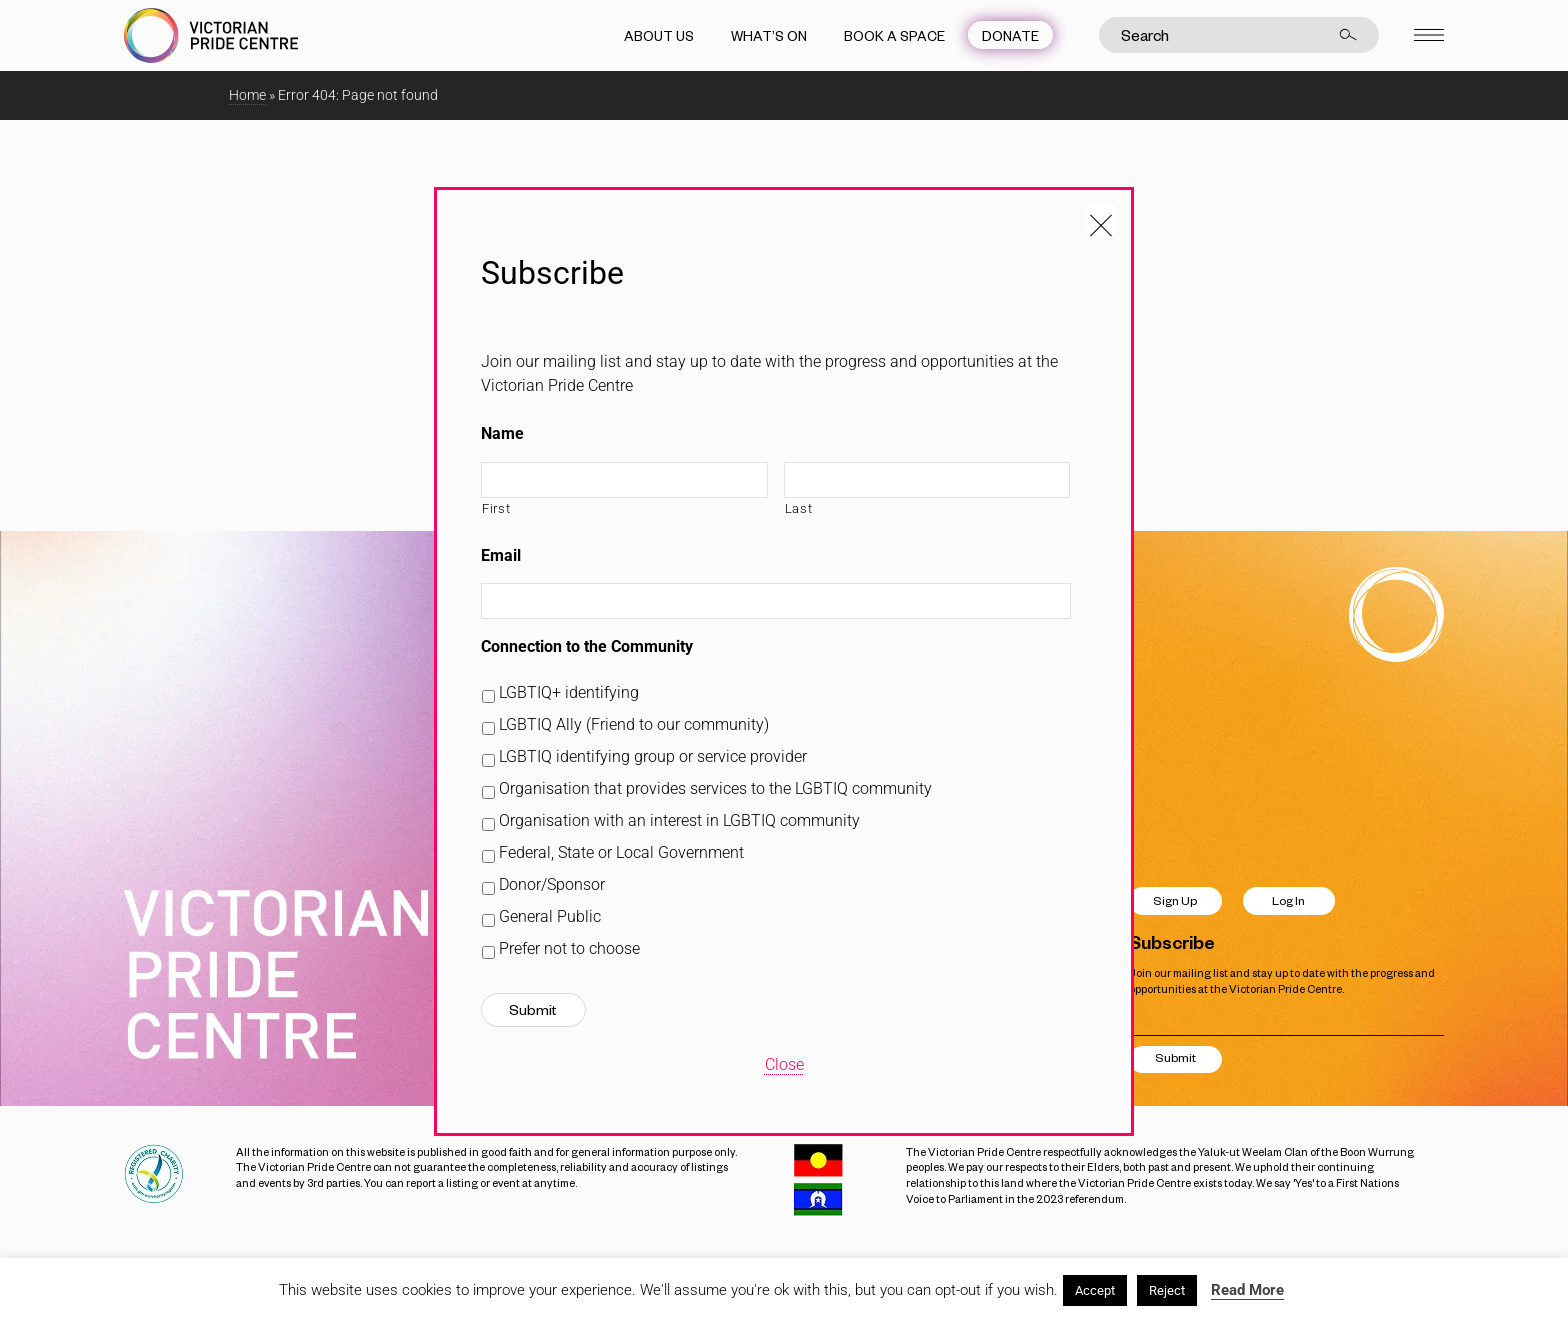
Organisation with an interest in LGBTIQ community (679, 820)
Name (502, 433)
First (496, 508)
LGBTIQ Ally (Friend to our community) (634, 724)
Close (784, 1064)
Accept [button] (1095, 1290)
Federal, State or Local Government (621, 852)
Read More (1247, 1290)
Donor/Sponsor (552, 884)
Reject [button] (1167, 1290)
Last (799, 508)
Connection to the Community (587, 646)
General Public (550, 916)
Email (501, 555)
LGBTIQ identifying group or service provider (653, 756)
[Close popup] (1101, 220)
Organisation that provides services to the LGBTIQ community (715, 788)
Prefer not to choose (569, 948)
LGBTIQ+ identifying (569, 692)
